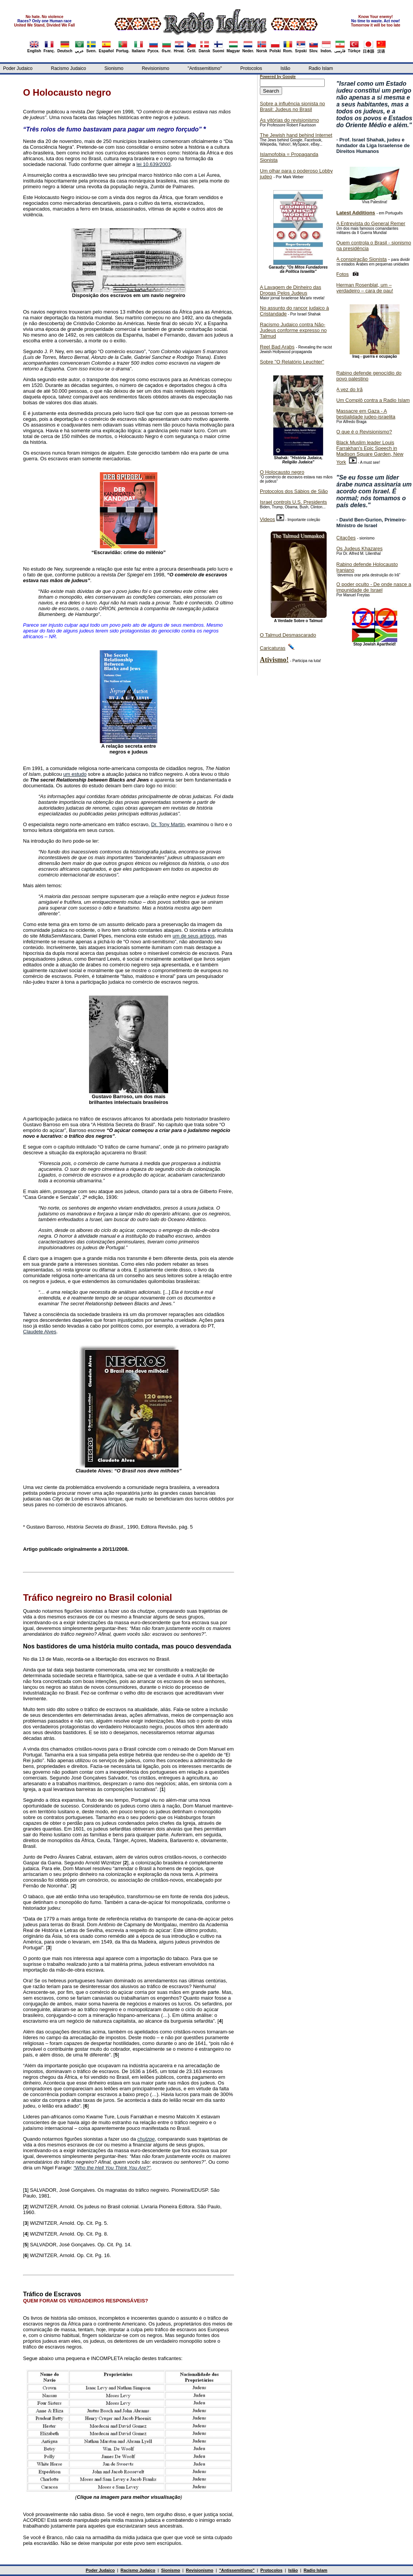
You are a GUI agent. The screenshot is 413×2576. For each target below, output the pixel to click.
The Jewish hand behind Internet (296, 135)
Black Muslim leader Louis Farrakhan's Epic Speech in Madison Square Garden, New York (369, 452)
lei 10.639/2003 (154, 164)
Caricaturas (272, 648)
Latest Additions (355, 213)
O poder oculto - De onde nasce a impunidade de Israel (373, 587)
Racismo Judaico (68, 68)
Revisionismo (155, 68)
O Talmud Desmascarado (288, 635)
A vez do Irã (349, 389)
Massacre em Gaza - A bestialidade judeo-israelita (365, 414)
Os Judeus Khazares (359, 548)
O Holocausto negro (282, 472)
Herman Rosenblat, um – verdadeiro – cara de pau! (364, 288)
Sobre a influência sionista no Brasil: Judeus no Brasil (292, 106)
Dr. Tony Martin (168, 824)
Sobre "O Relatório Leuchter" (292, 362)
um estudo (75, 774)
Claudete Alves (39, 1331)
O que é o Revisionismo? (364, 432)
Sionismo (113, 68)
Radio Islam (321, 68)
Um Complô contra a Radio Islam (373, 400)
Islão (285, 68)
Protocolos (251, 68)
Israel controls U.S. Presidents (293, 502)
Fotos (342, 274)
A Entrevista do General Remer (370, 223)
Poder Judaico (18, 68)
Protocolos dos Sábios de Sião (294, 491)
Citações (346, 538)
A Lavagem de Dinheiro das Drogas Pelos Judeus (290, 290)
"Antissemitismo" (205, 68)
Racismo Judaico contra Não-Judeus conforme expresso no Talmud (293, 330)
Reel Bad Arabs (277, 347)
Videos (267, 519)
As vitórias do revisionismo (289, 120)
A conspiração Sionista (361, 259)
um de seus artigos (194, 936)
